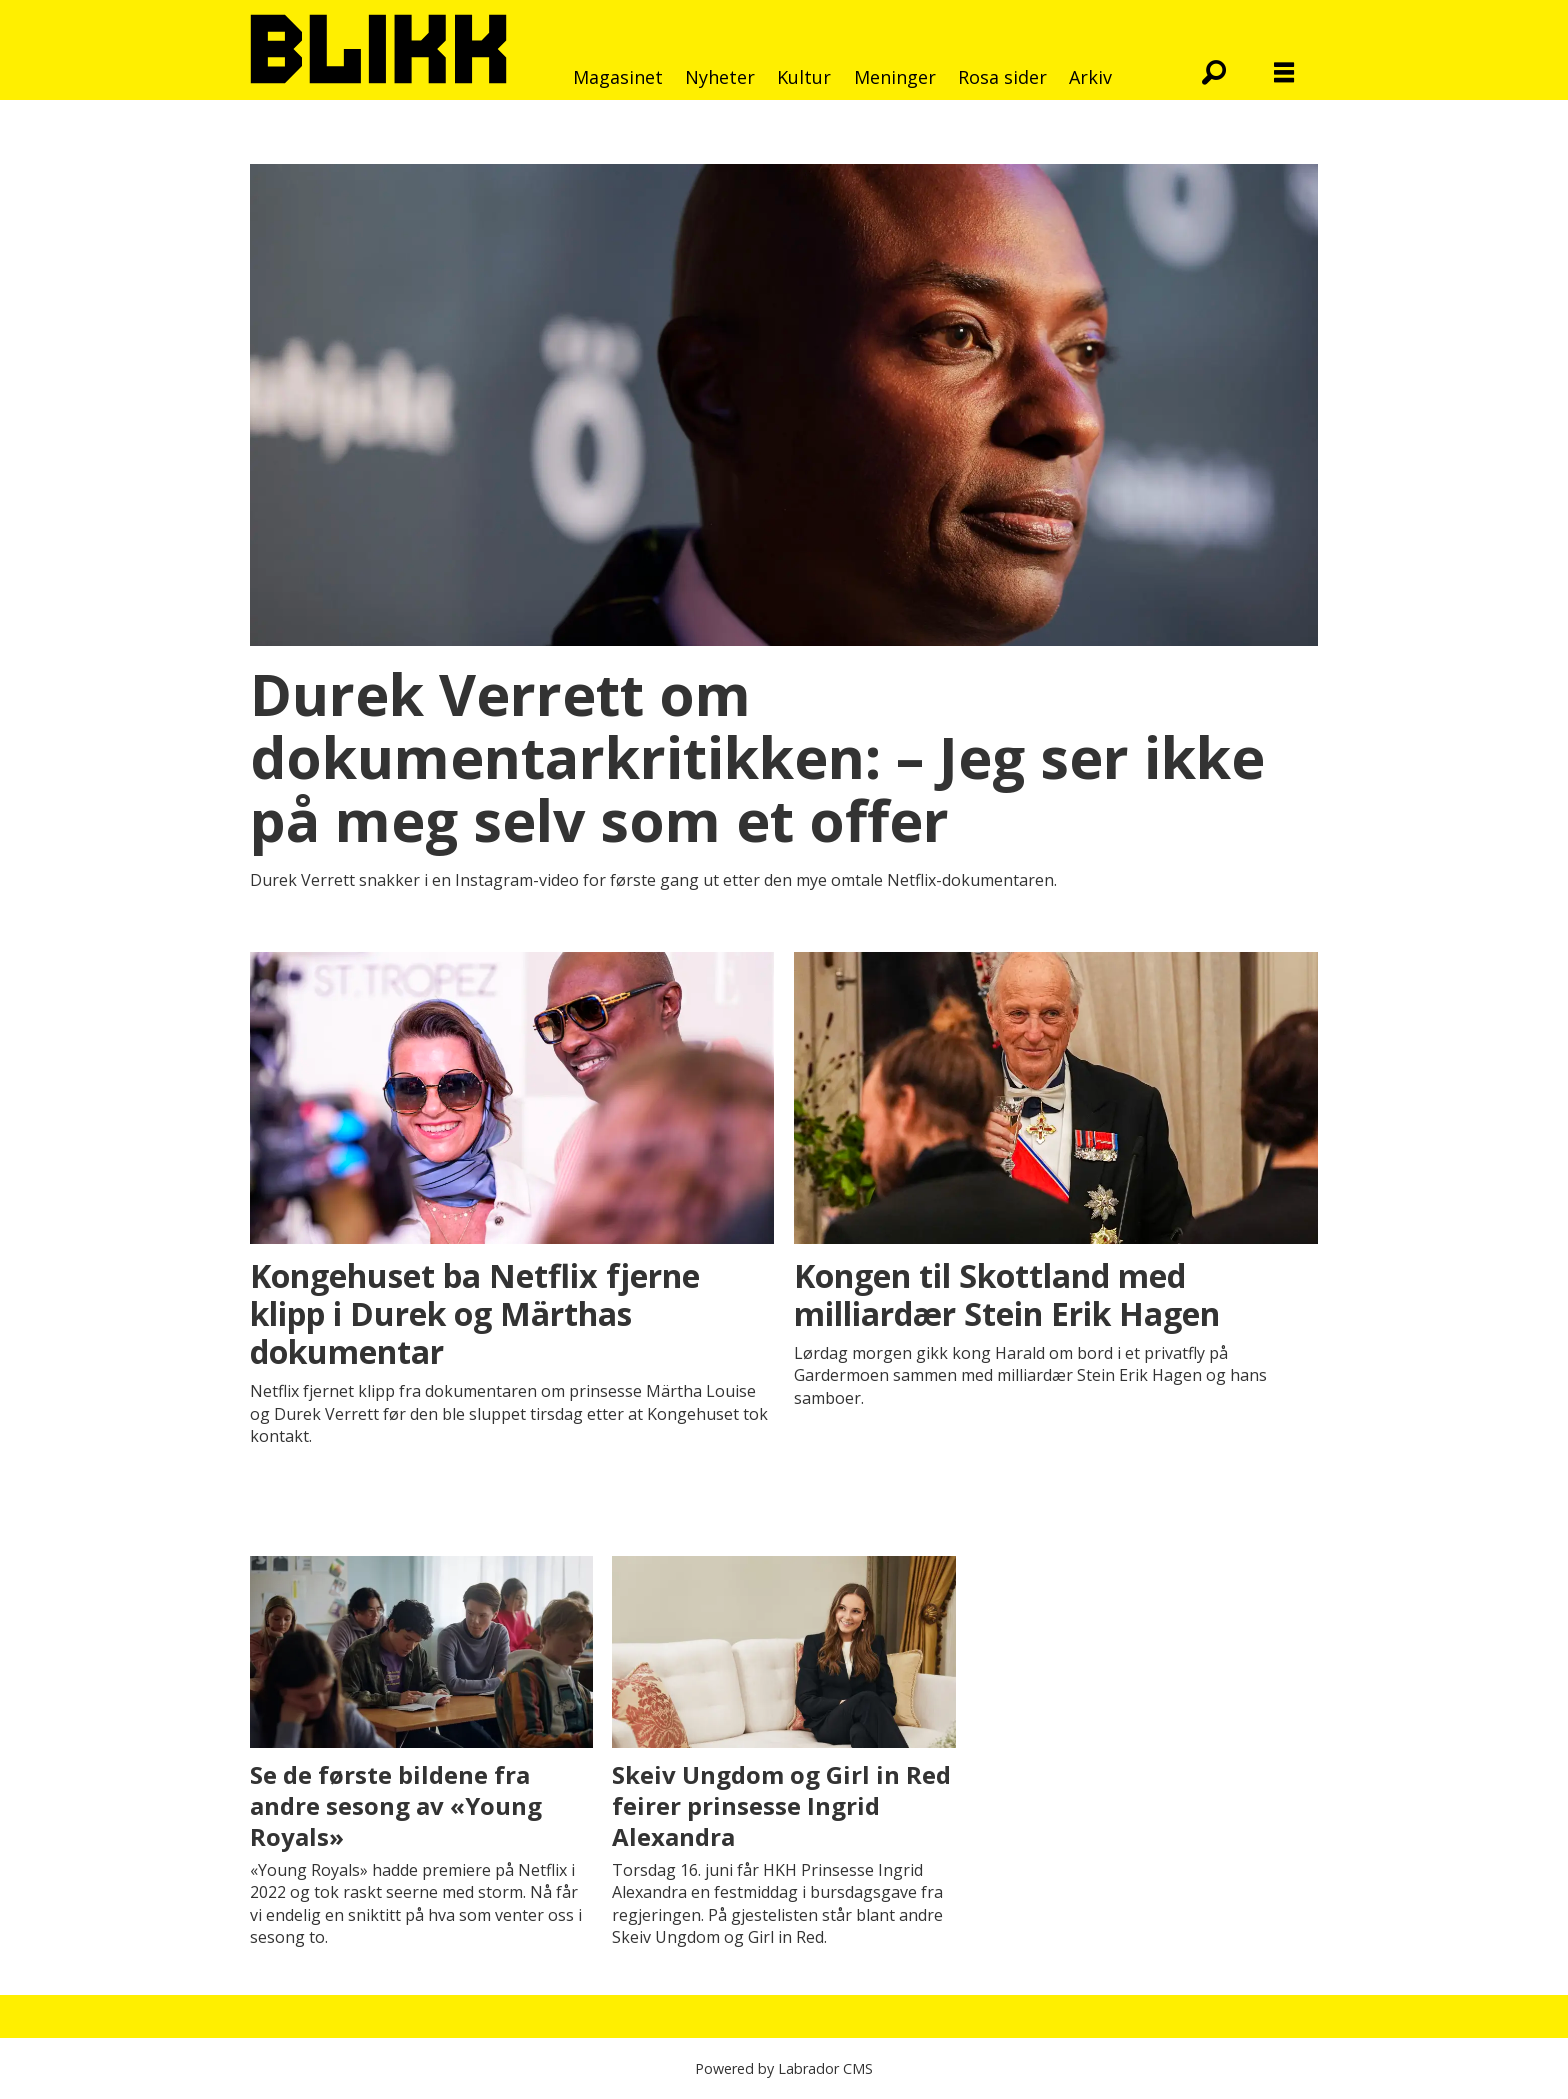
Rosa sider (1002, 77)
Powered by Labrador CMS (784, 2068)
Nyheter (720, 77)
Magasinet (618, 77)
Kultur (804, 77)
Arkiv (1090, 77)
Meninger (895, 77)
